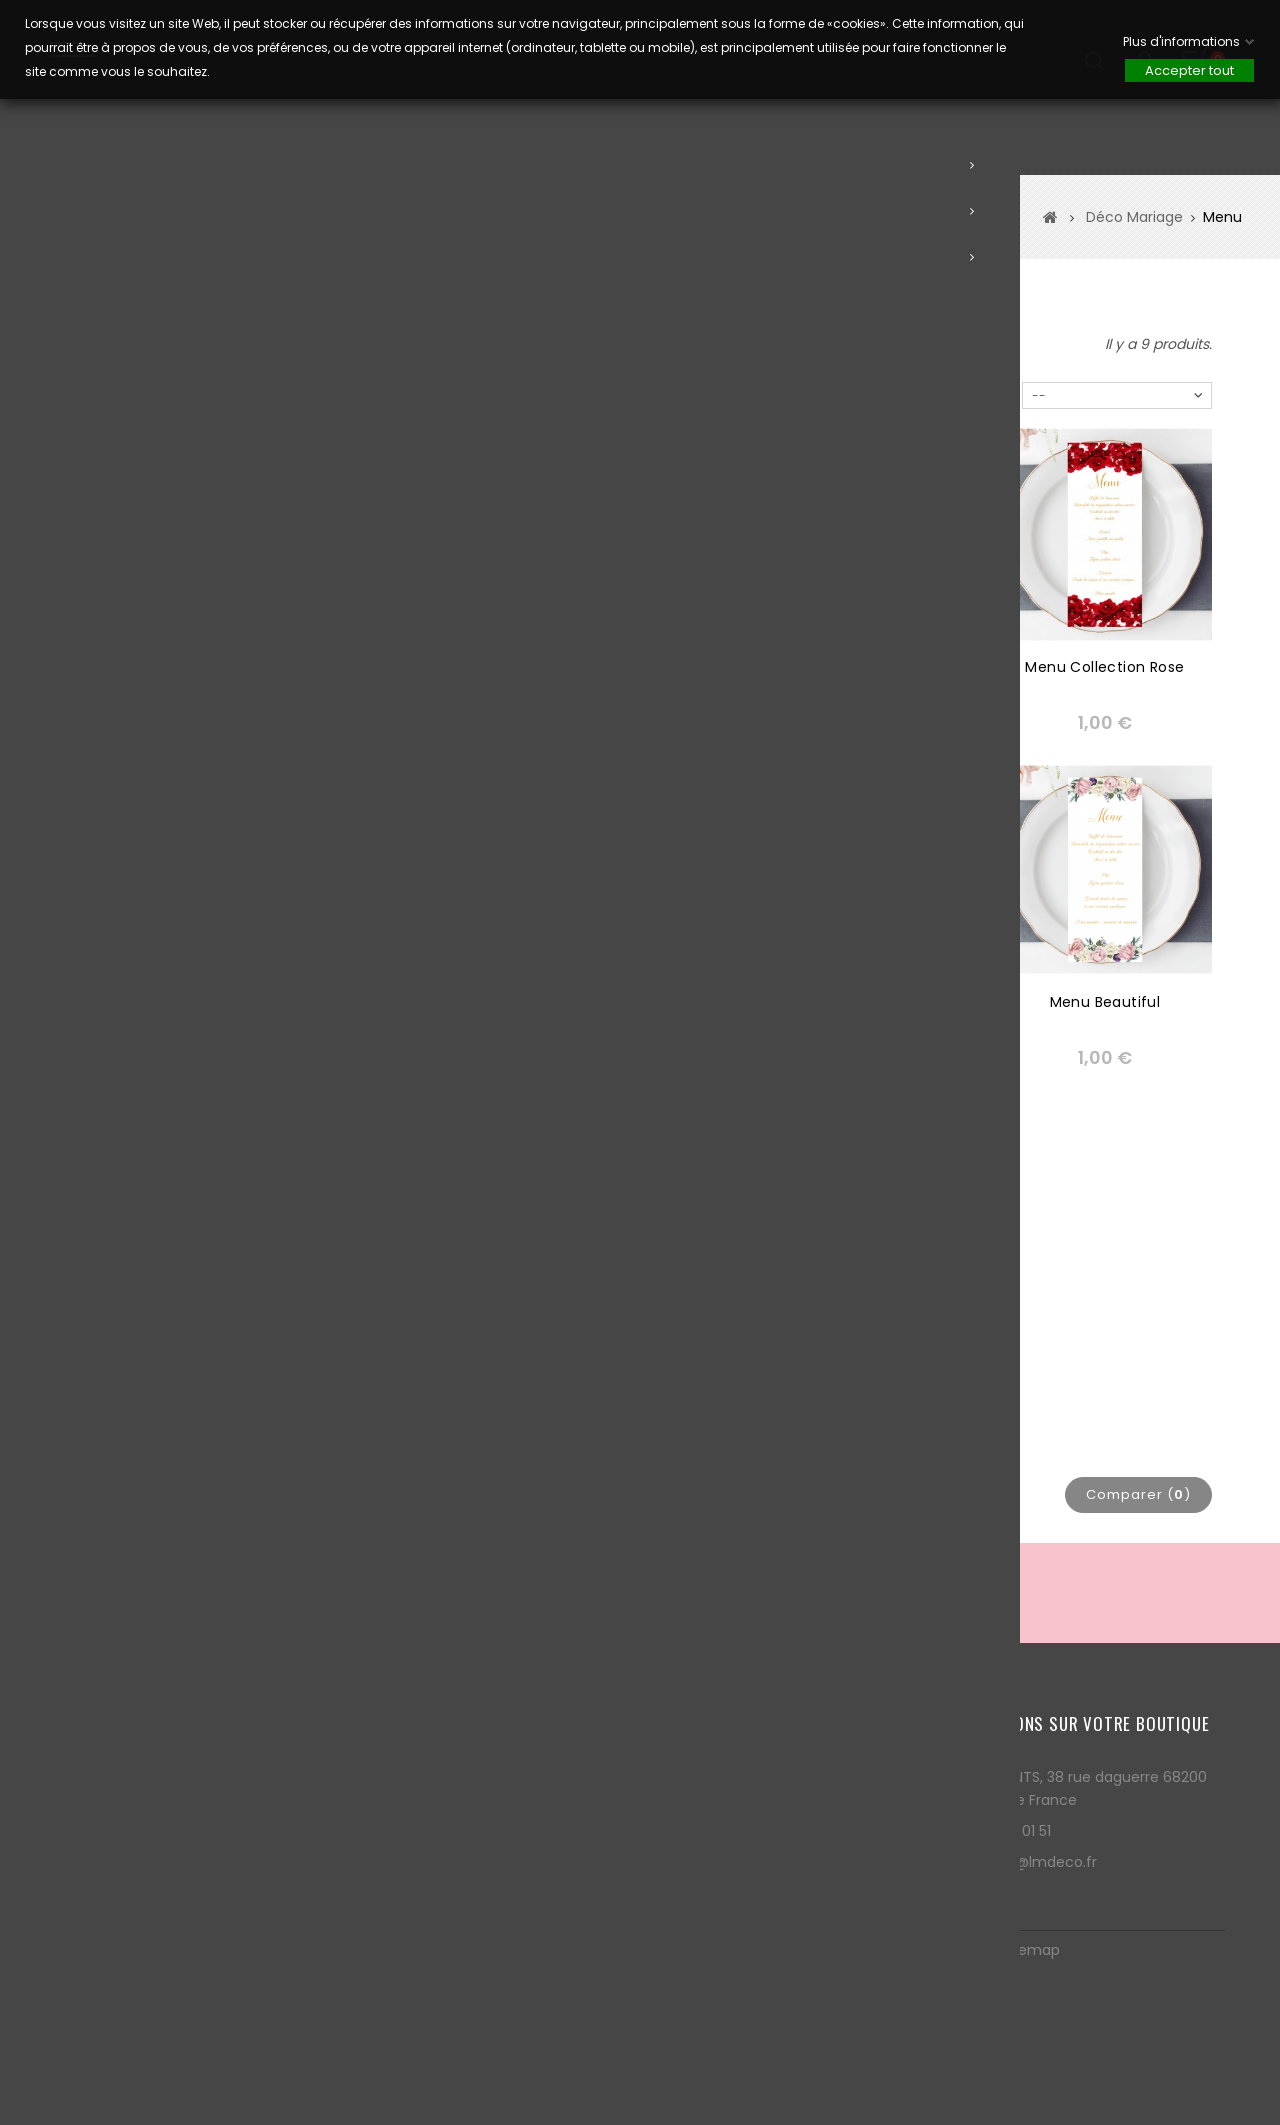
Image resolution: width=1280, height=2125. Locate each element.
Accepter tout (1189, 70)
